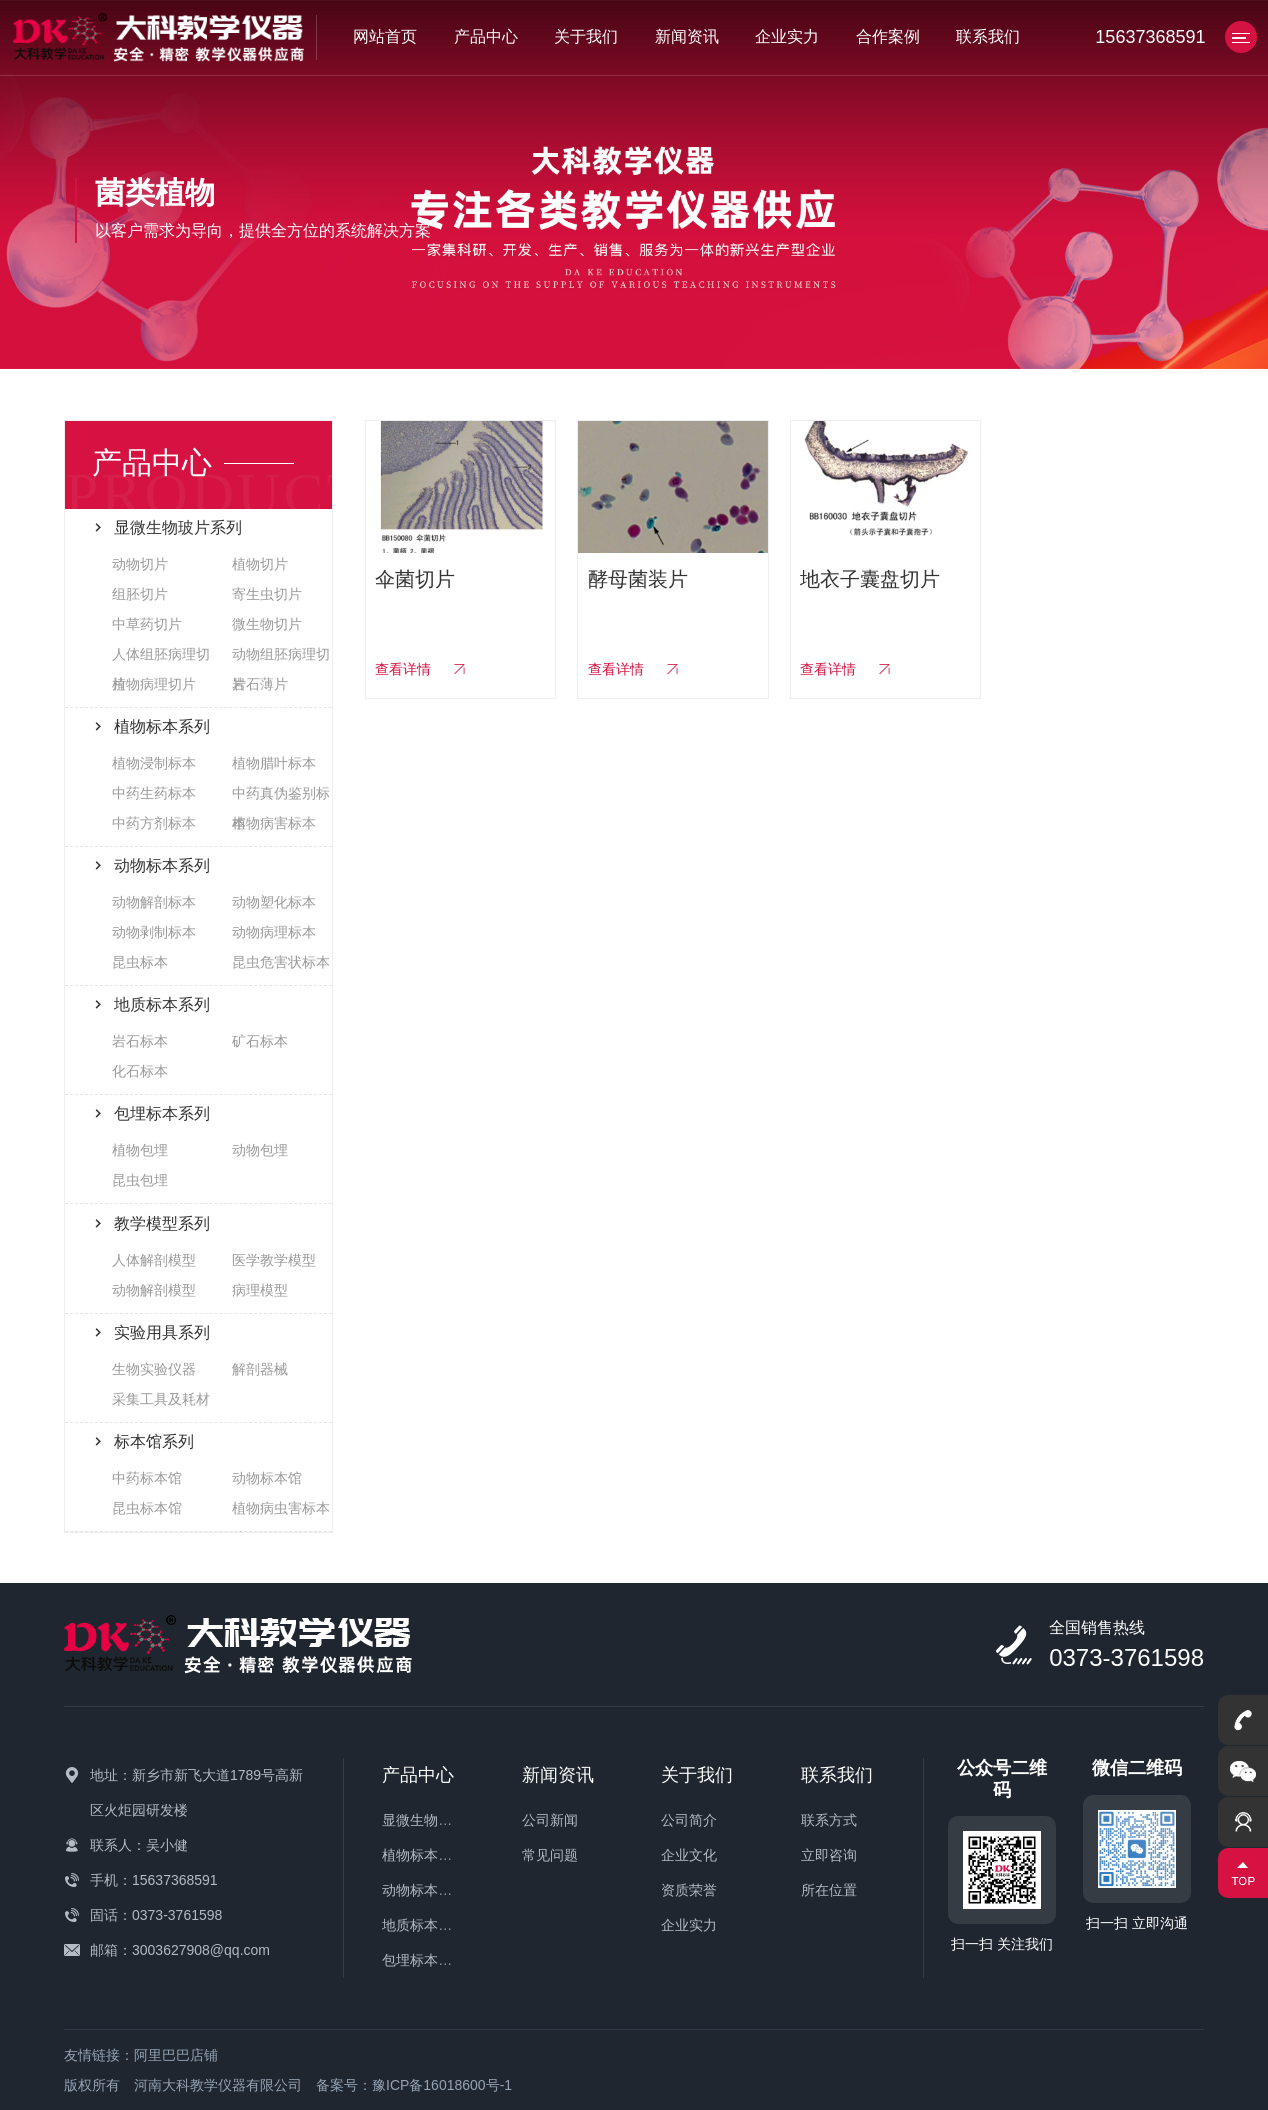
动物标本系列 (424, 1890)
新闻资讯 (687, 36)
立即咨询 (829, 1855)
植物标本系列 (424, 1855)
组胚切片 (140, 594)
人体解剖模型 (154, 1260)
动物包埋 (260, 1150)
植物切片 (260, 564)
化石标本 (140, 1071)
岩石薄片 (260, 684)
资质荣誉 (689, 1890)
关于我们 (586, 36)
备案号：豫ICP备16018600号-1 (414, 2085)
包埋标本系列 (424, 1960)
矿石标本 (260, 1041)
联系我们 (988, 36)
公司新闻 (550, 1820)
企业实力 (787, 36)
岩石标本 (140, 1041)
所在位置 (829, 1890)
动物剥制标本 (154, 932)
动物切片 (140, 564)
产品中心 (486, 36)
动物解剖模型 (154, 1290)
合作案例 (888, 36)
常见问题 (550, 1855)
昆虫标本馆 (147, 1508)
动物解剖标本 (154, 902)
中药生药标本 (154, 793)
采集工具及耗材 (161, 1399)
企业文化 (689, 1855)
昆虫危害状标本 (281, 962)
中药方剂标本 (154, 823)
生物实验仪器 (154, 1369)
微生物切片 (267, 624)
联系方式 (829, 1820)
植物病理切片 (154, 684)
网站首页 (385, 36)
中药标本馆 (147, 1478)
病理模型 (260, 1290)
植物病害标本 (274, 823)
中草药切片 (147, 624)
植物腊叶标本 (274, 763)
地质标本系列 (424, 1925)
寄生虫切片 (267, 594)
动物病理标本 (274, 932)
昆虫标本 (140, 962)
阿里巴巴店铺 (176, 2055)
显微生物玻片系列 (438, 1820)
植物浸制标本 (154, 763)
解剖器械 (260, 1369)
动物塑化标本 (274, 902)
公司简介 (689, 1820)
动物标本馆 (267, 1478)
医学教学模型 (274, 1260)
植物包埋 (140, 1150)
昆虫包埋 (140, 1180)
